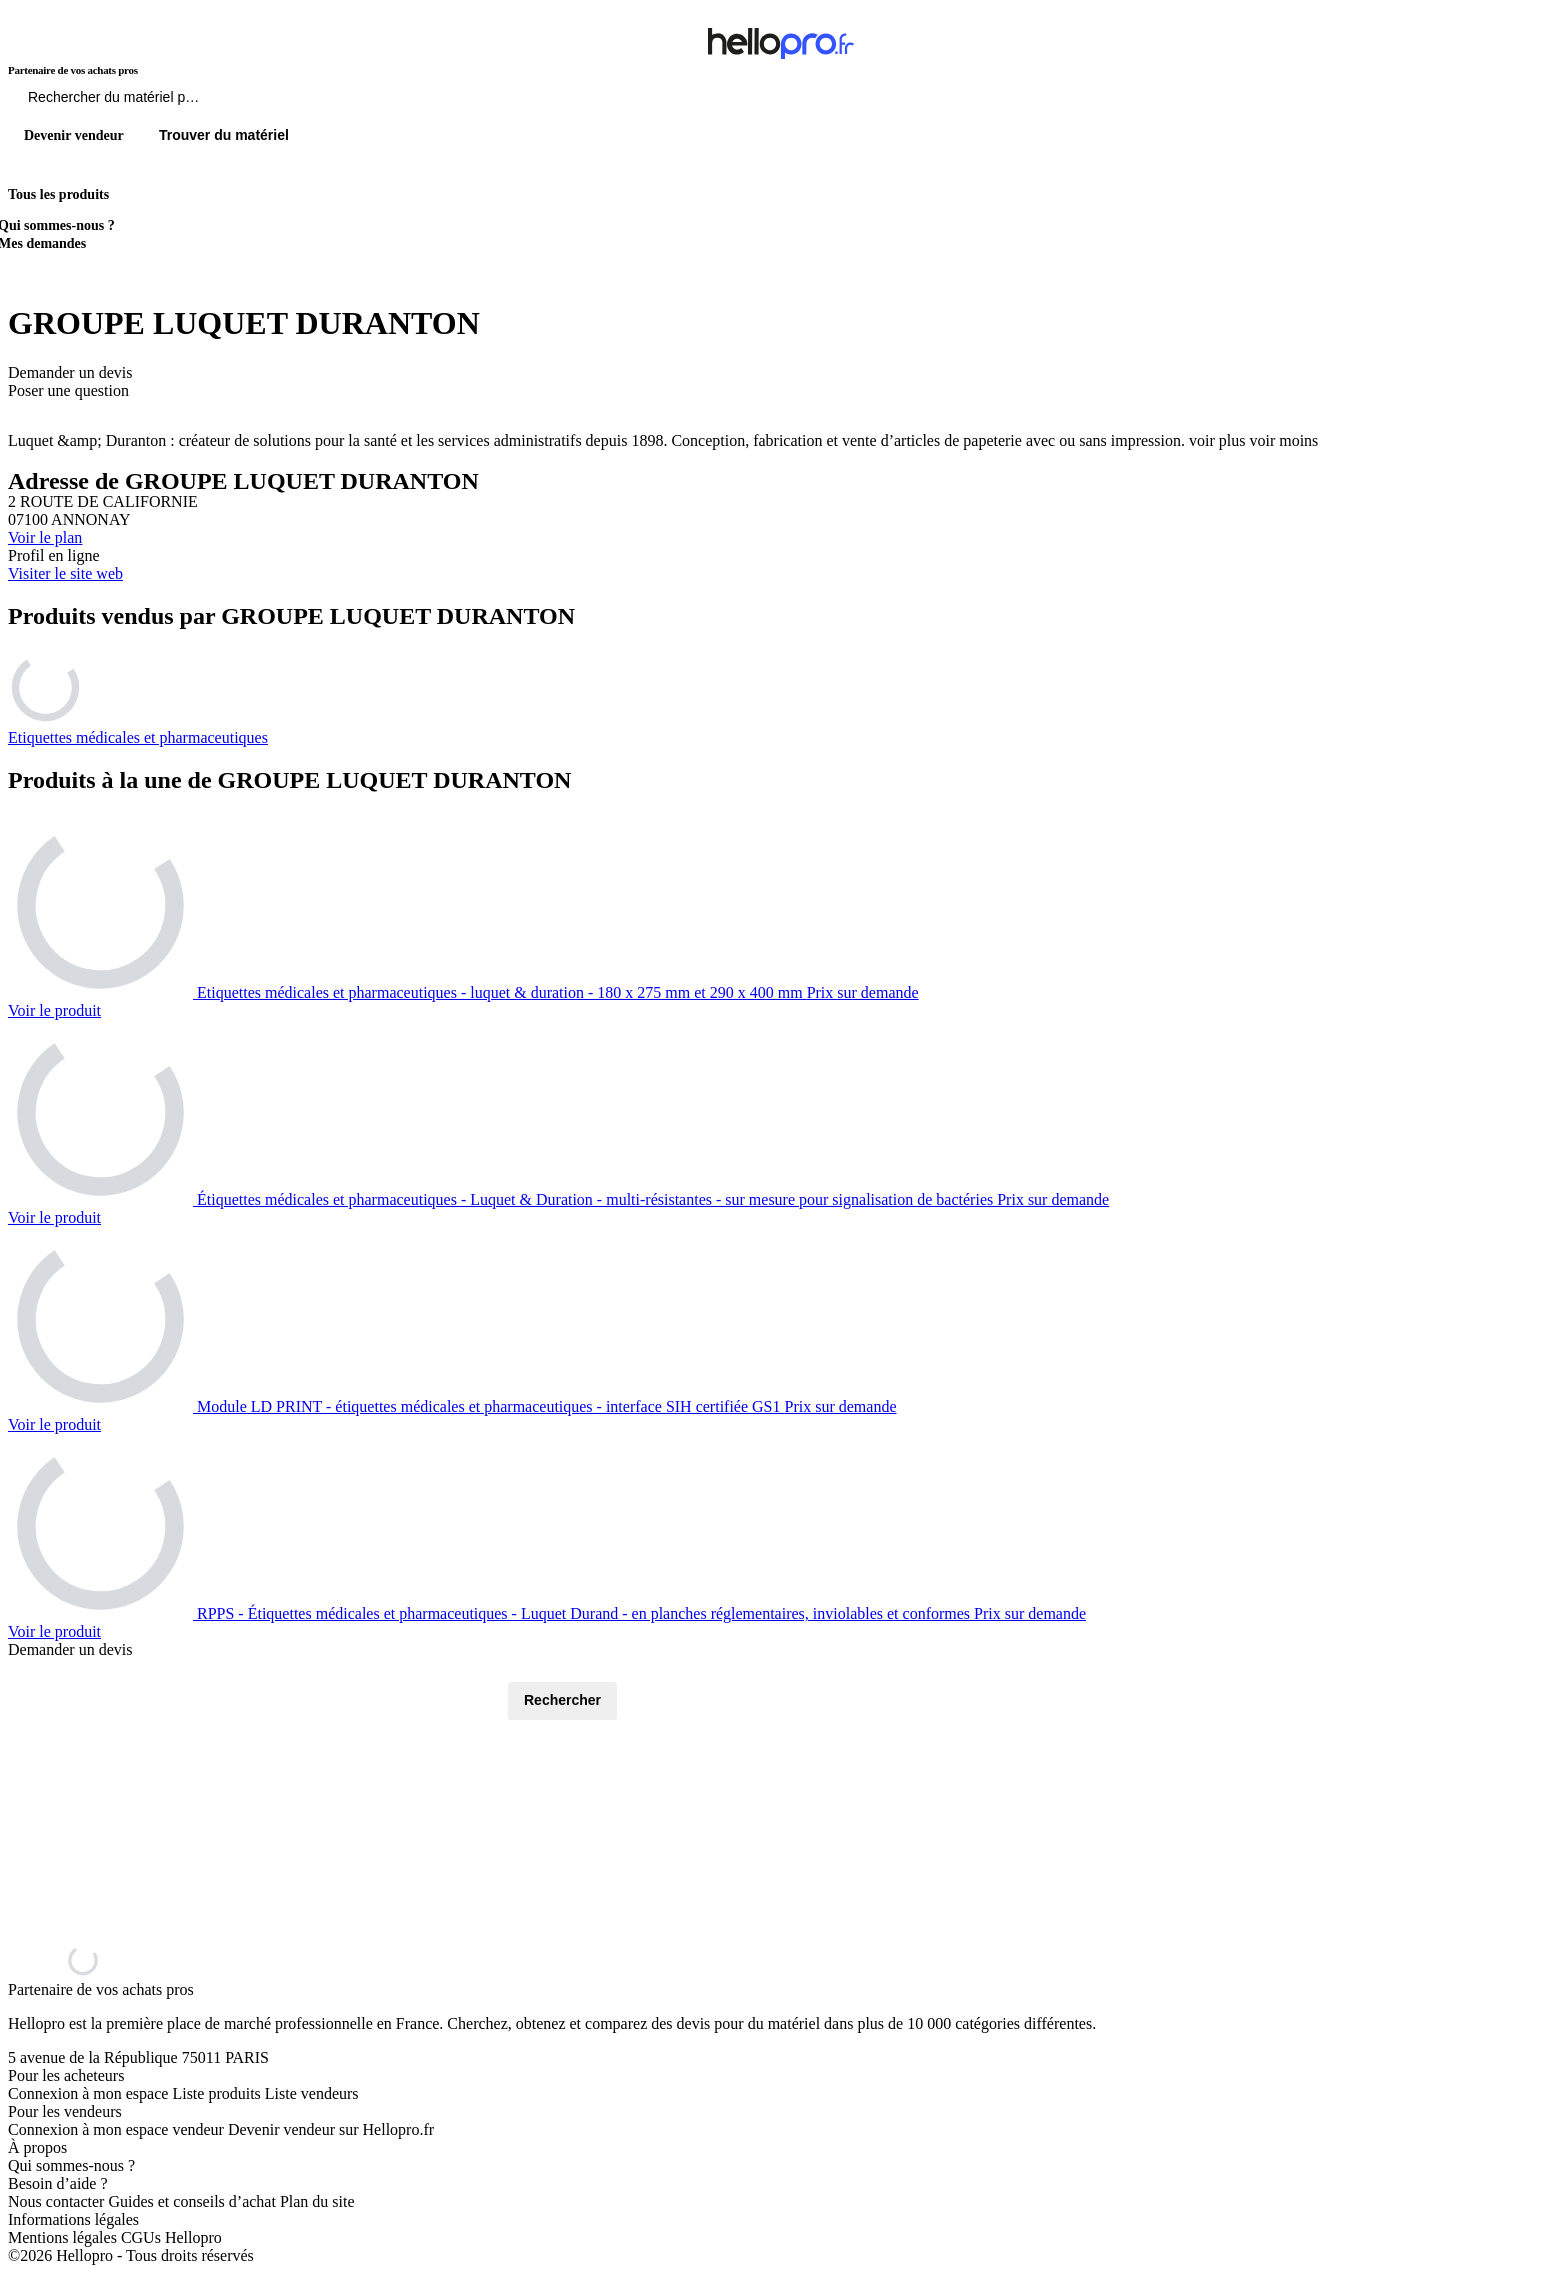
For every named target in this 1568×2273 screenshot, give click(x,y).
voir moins (1283, 440)
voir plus (1217, 440)
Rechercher (562, 1700)
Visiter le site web (65, 573)
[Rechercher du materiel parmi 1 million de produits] (225, 102)
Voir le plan (45, 537)
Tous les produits (58, 194)
